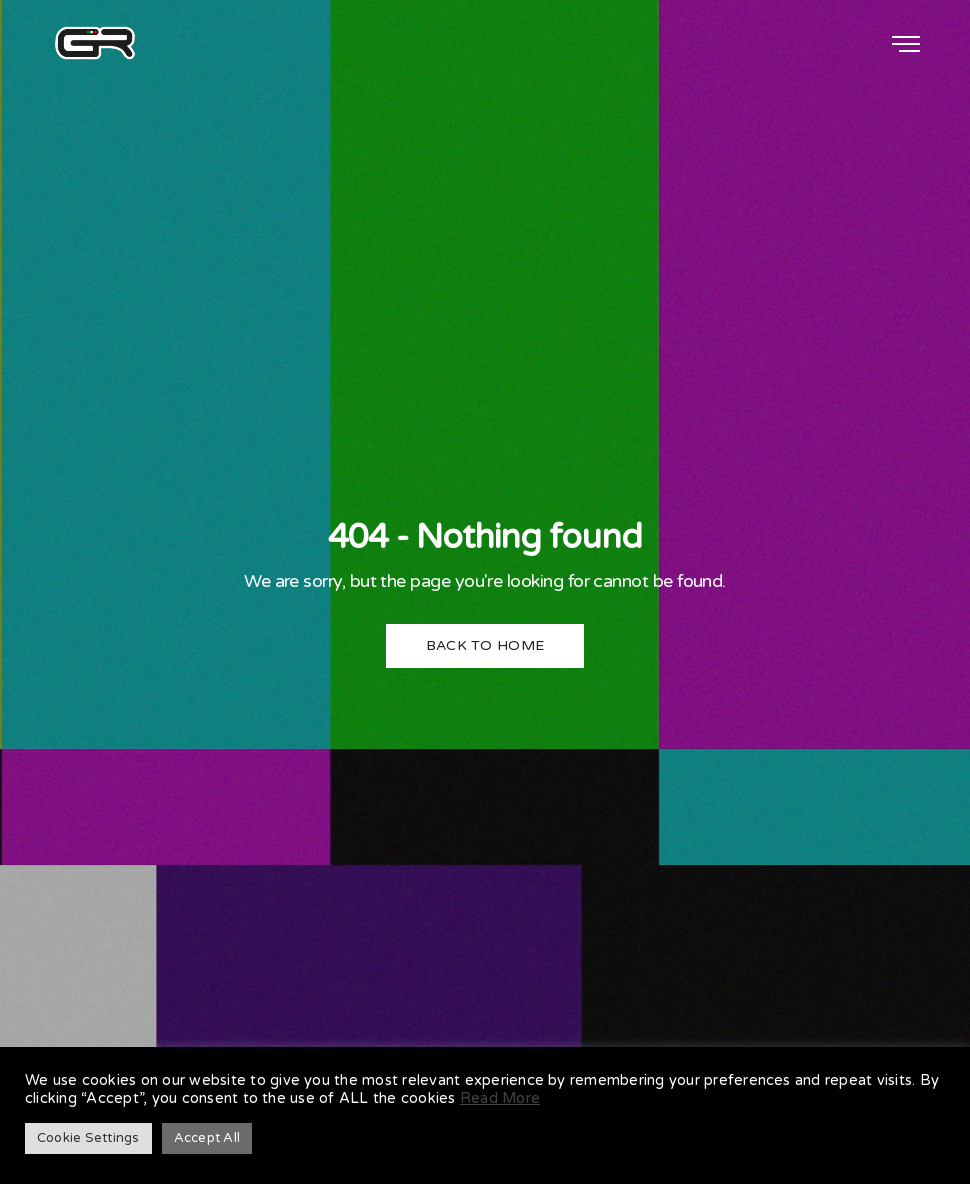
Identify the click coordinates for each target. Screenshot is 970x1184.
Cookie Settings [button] (88, 1138)
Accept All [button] (207, 1138)
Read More (500, 1098)
